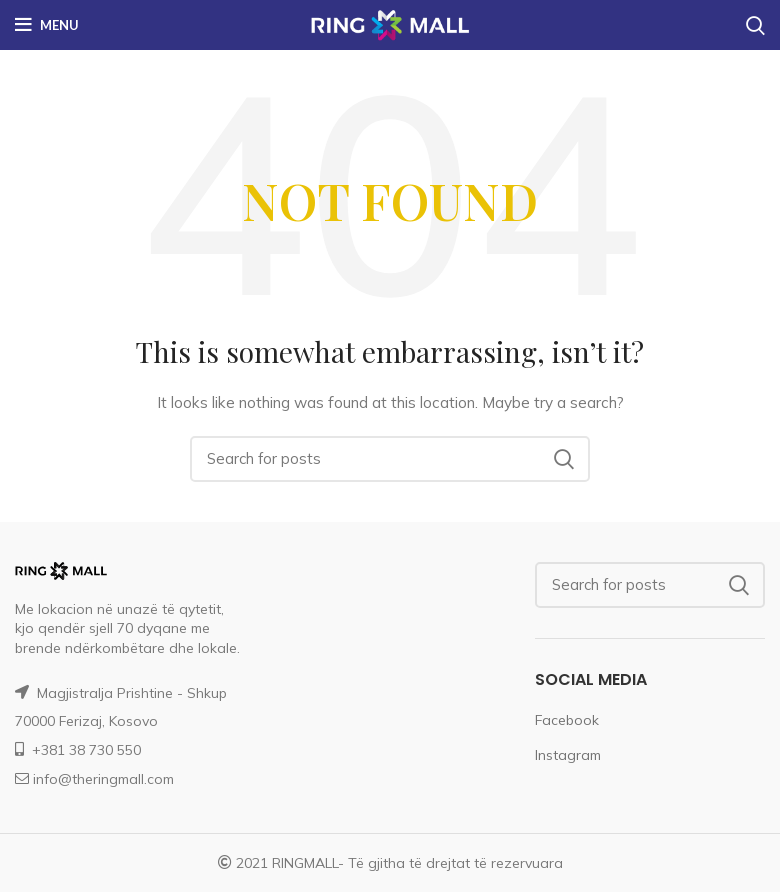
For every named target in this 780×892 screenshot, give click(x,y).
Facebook (567, 720)
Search (563, 459)
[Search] (390, 459)
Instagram (568, 755)
